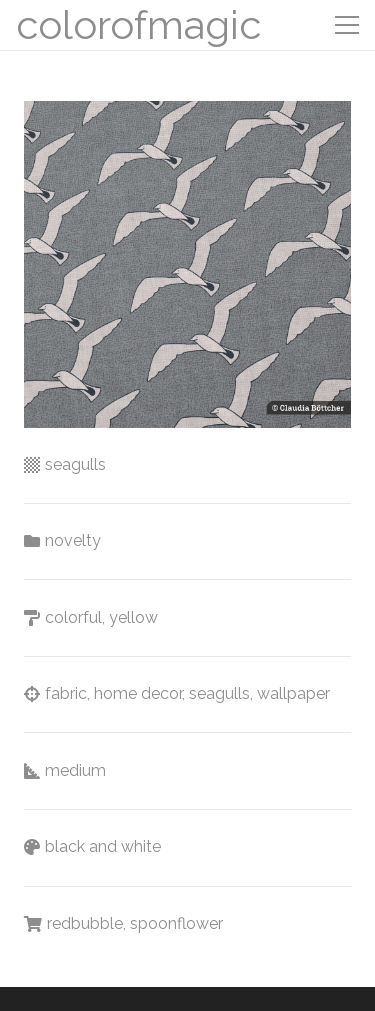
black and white (103, 846)
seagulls (75, 464)
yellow (133, 617)
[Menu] (347, 25)
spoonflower (176, 923)
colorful (73, 617)
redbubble (85, 923)
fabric (66, 693)
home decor (138, 693)
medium (75, 770)
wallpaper (293, 693)
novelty (73, 540)
